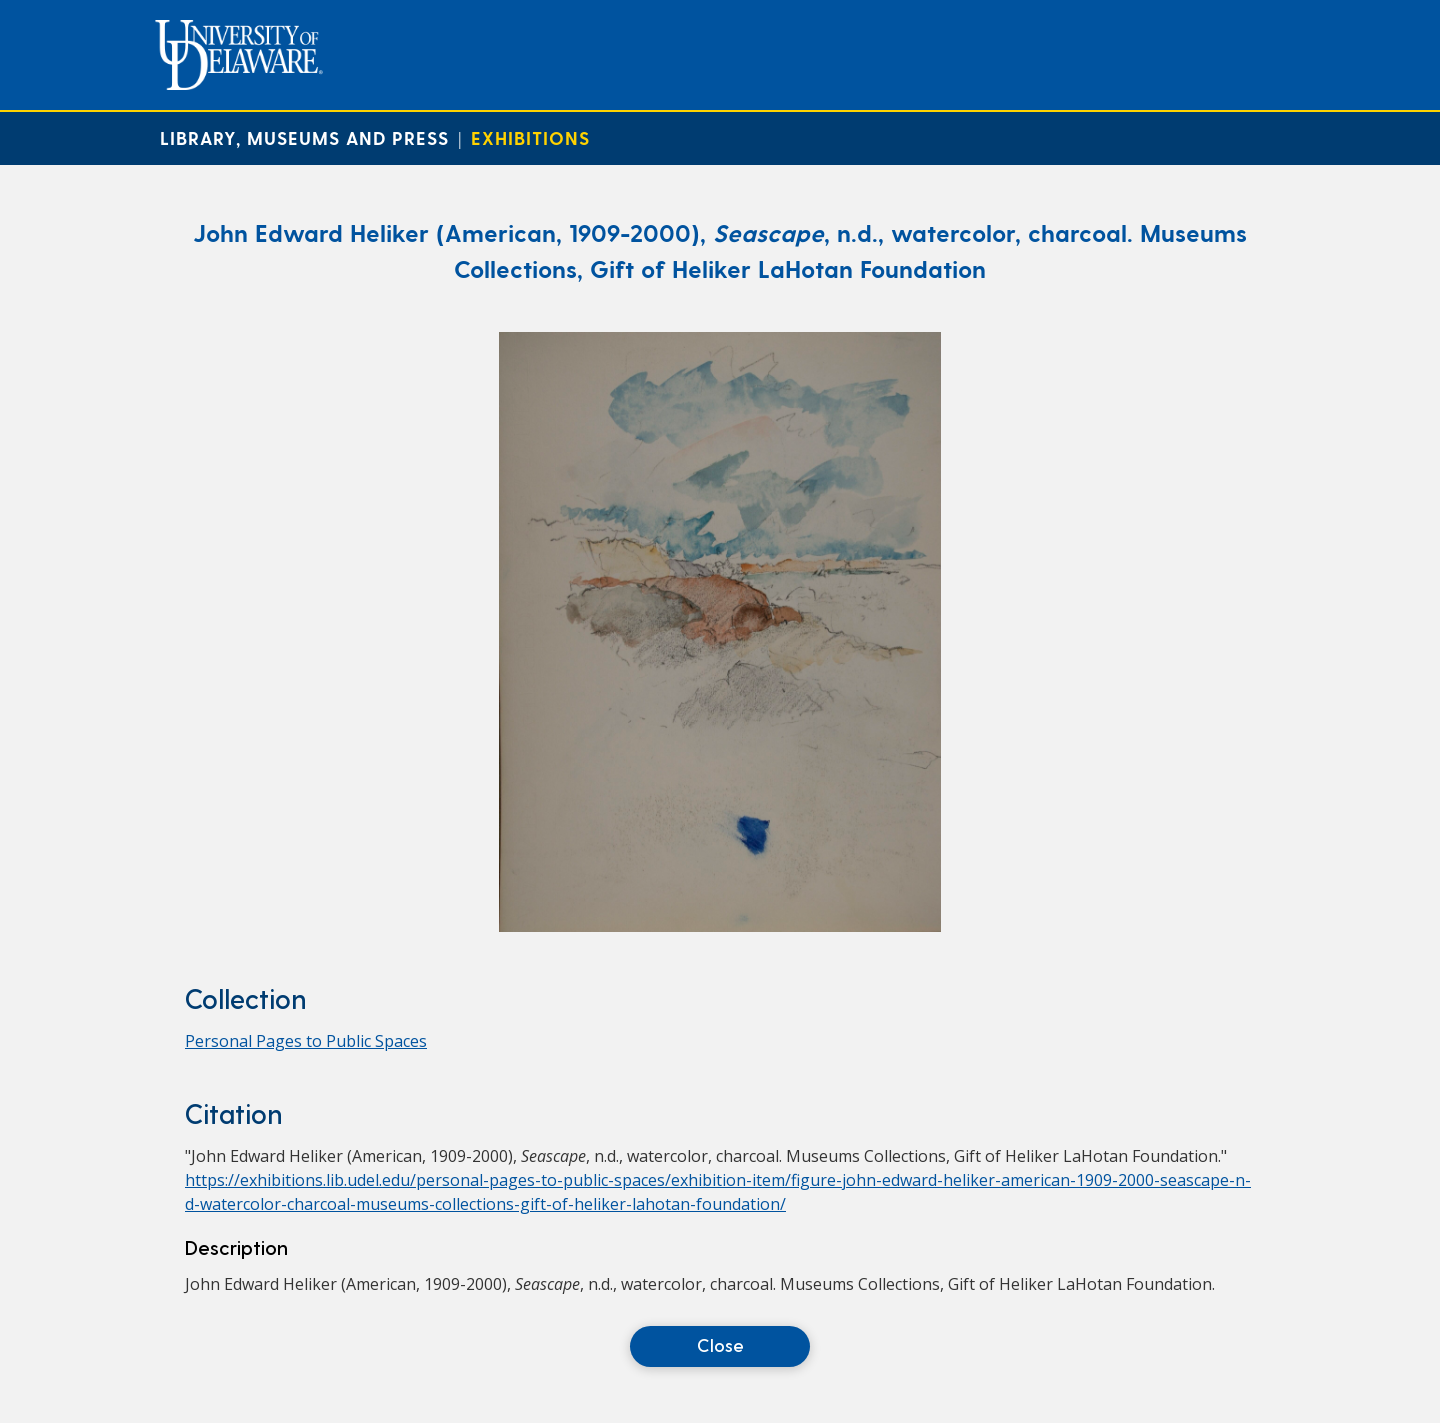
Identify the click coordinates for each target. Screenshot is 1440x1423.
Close (720, 1344)
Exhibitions (530, 137)
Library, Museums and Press (304, 137)
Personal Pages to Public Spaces (306, 1041)
